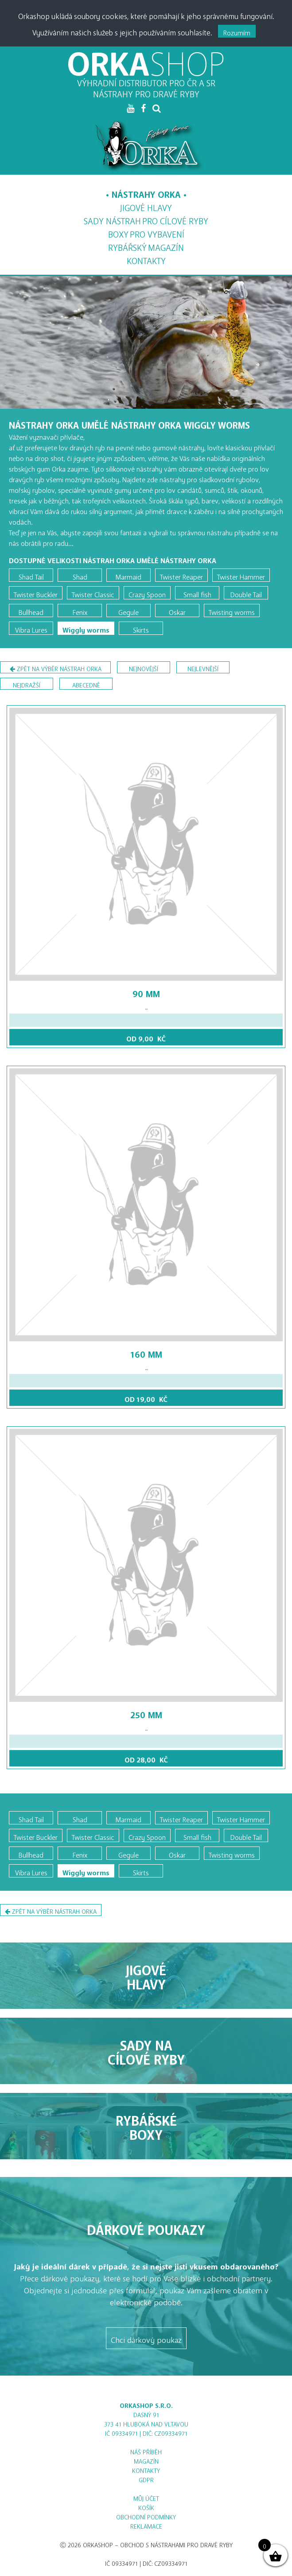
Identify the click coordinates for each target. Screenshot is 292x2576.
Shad (80, 575)
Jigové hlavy (146, 205)
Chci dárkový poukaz (146, 2338)
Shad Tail (31, 575)
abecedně (86, 684)
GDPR (146, 2478)
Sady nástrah (146, 219)
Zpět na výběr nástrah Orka (55, 668)
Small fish (197, 593)
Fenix (80, 610)
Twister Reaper (181, 575)
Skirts (141, 628)
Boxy (146, 232)
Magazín (146, 245)
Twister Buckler (36, 593)
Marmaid (128, 575)
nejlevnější (202, 667)
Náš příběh (146, 2451)
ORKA (146, 55)
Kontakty (146, 258)
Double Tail (246, 593)
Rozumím (236, 31)
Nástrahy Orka (146, 192)
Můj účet (146, 2497)
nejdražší (26, 684)
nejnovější (143, 667)
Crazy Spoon (147, 593)
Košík (146, 2506)
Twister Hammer (241, 575)
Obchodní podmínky (146, 2516)
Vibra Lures (31, 628)
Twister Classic (93, 593)
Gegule (128, 610)
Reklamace (146, 2525)
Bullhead (31, 610)
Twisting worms (232, 610)
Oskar (177, 610)
